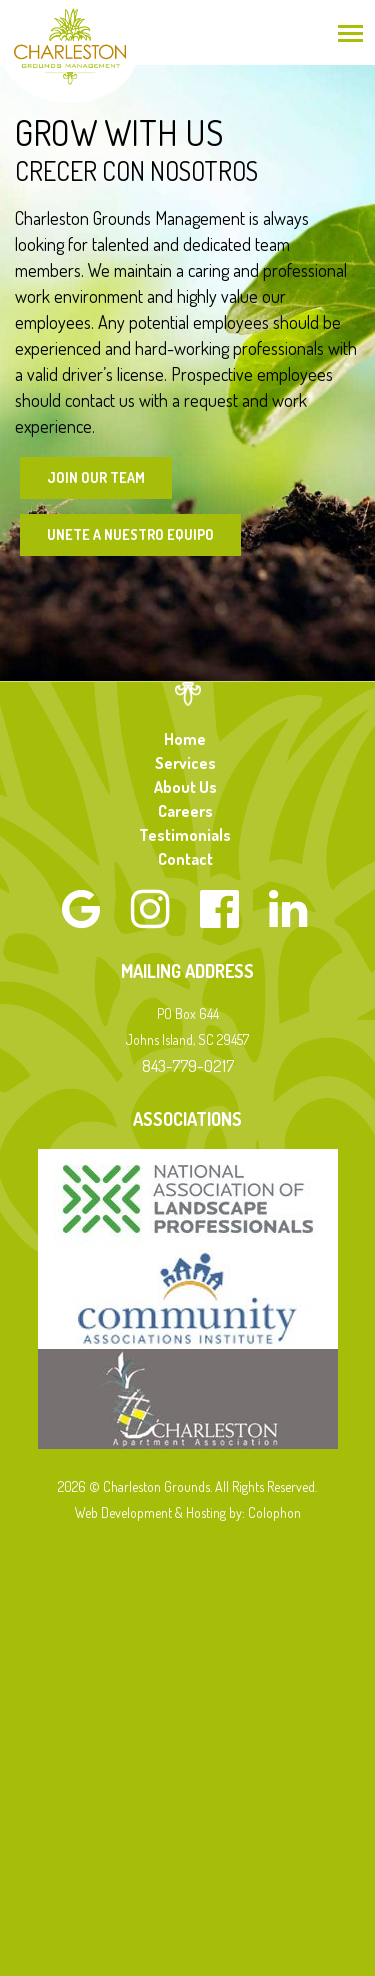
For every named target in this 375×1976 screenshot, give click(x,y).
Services (185, 763)
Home (185, 739)
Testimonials (185, 835)
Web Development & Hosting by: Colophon (188, 1512)
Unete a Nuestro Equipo (130, 534)
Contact (185, 859)
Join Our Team (96, 477)
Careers (185, 811)
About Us (185, 787)
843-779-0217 (188, 1065)
